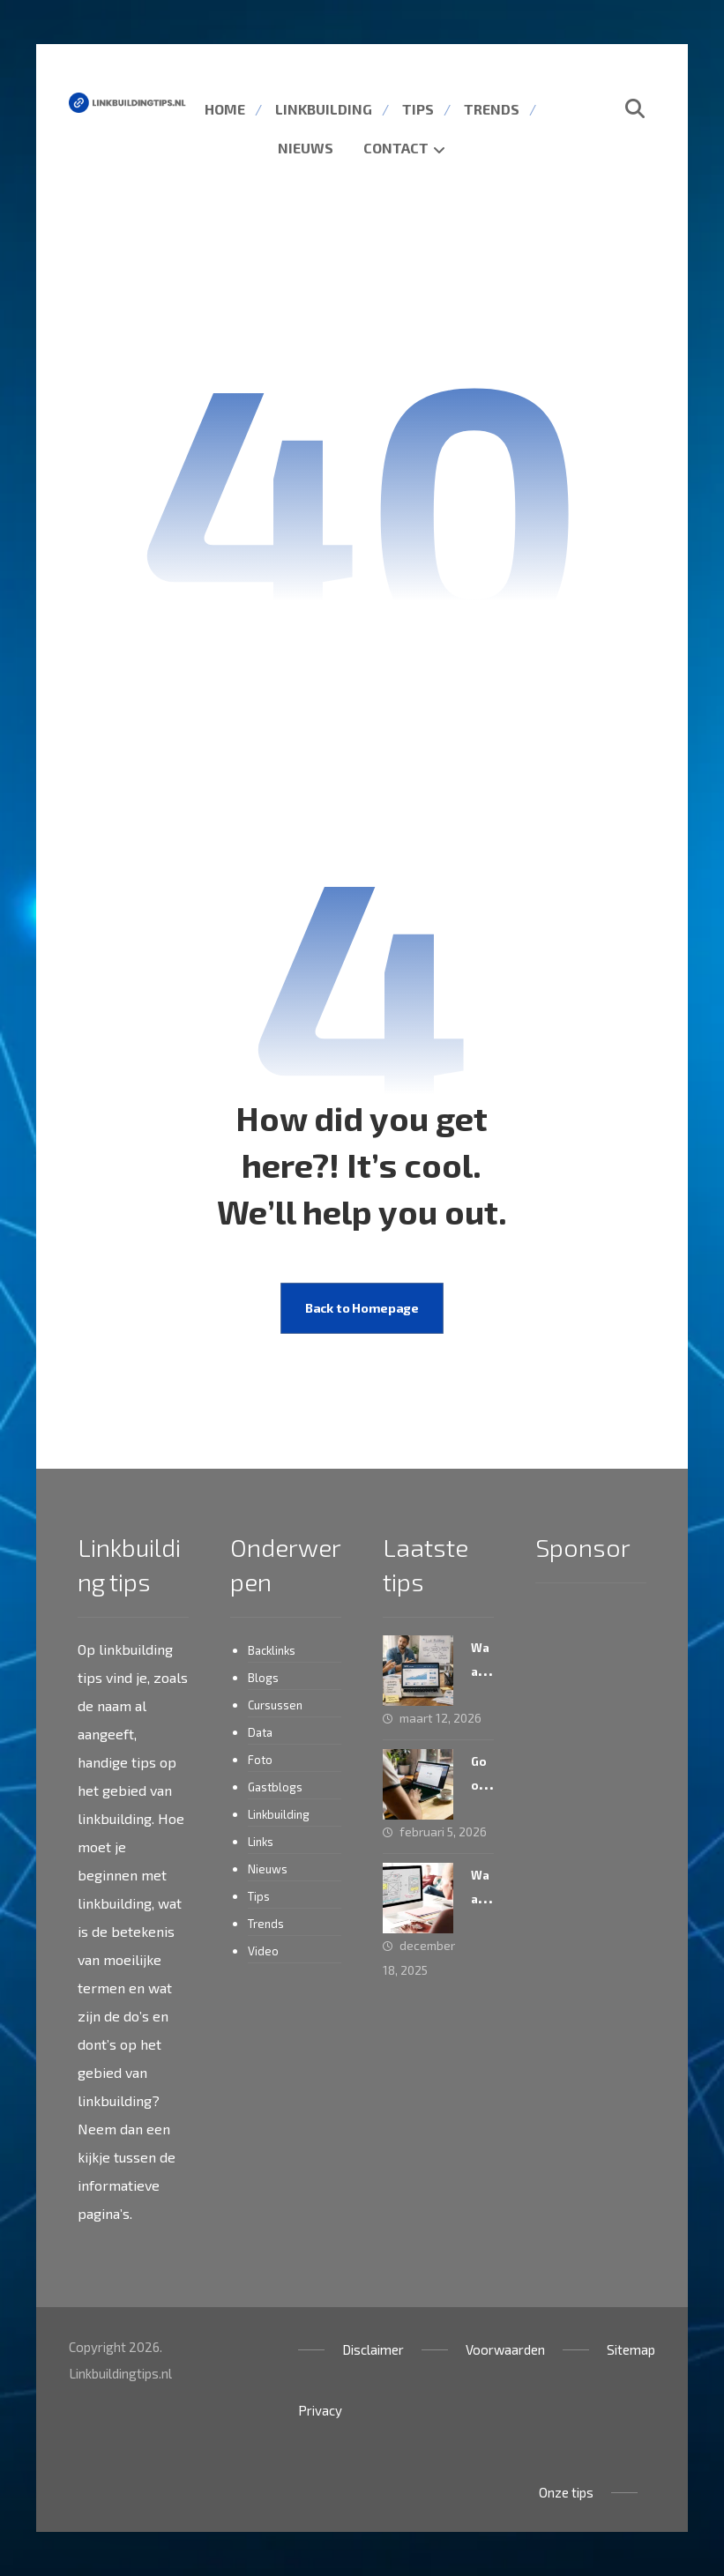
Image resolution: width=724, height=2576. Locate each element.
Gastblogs (275, 1787)
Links (260, 1842)
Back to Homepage (362, 1307)
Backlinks (271, 1650)
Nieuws (267, 1869)
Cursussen (275, 1705)
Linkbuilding (279, 1814)
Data (260, 1732)
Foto (260, 1760)
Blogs (263, 1678)
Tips (259, 1896)
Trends (266, 1924)
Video (263, 1951)
